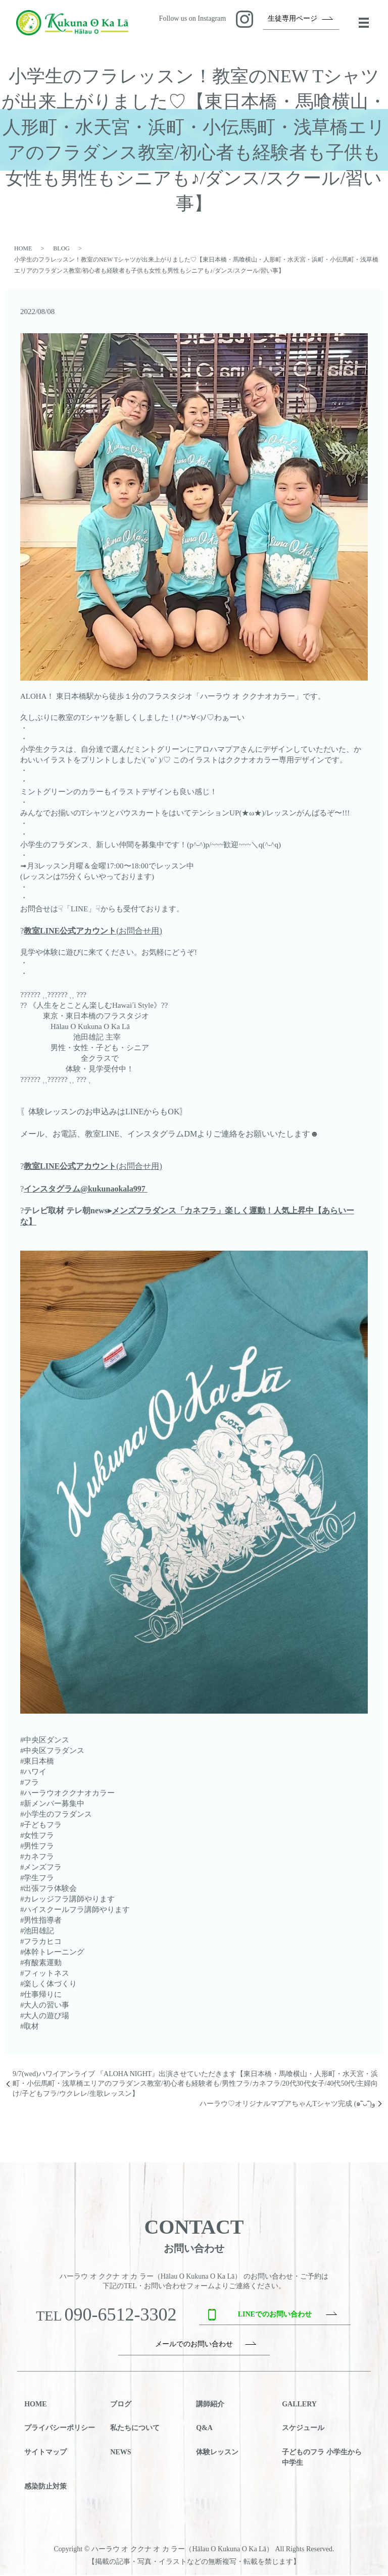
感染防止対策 (45, 2487)
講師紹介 (210, 2405)
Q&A (204, 2429)
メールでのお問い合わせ (194, 2345)
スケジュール (303, 2429)
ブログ (120, 2405)
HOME (23, 249)
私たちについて (135, 2429)
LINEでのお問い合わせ (275, 2315)
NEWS (120, 2453)
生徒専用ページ (292, 19)
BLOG (61, 249)
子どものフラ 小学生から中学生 (322, 2458)
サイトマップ (45, 2453)
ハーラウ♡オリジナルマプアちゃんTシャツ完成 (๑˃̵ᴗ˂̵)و (287, 2104)
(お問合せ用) (93, 932)
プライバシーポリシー (59, 2429)
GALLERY (299, 2405)
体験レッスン (217, 2453)
